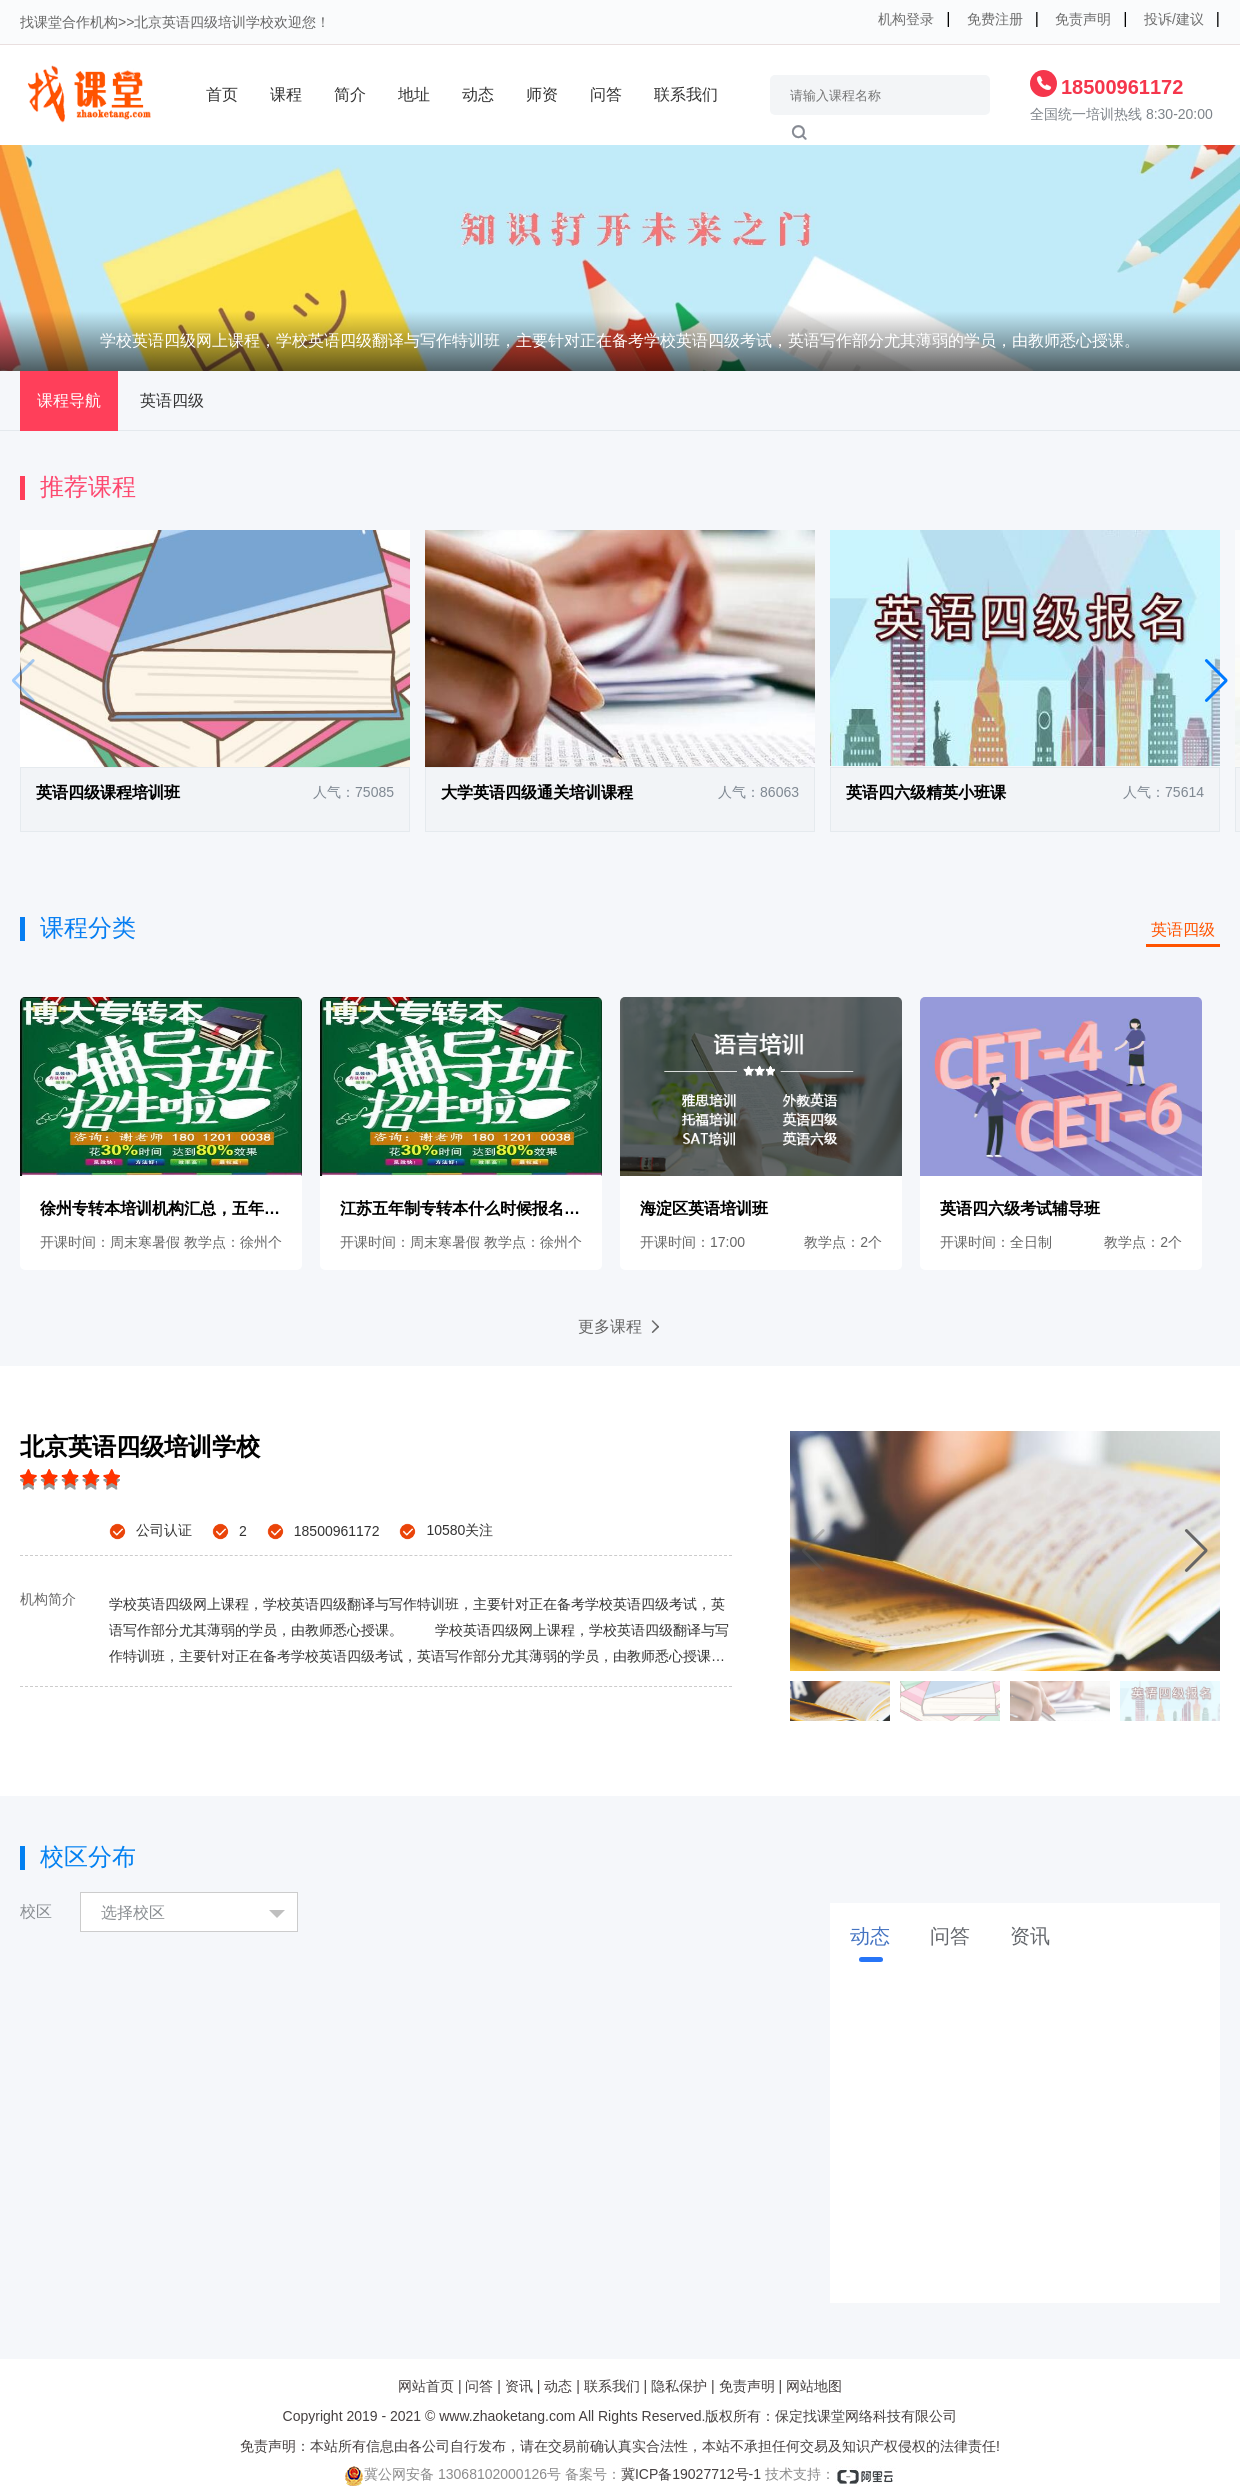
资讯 (519, 2386)
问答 (606, 94)
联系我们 (686, 94)
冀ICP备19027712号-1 (691, 2474)
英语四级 (172, 400)
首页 (222, 94)
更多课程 (620, 1326)
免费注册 (995, 19)
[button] (1216, 681)
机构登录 (906, 19)
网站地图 (814, 2386)
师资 (542, 94)
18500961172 (1122, 87)
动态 (478, 94)
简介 (350, 94)
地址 (414, 94)
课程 (286, 94)
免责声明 (1083, 19)
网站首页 (426, 2386)
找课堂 (41, 22)
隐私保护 (679, 2386)
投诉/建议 (1174, 19)
